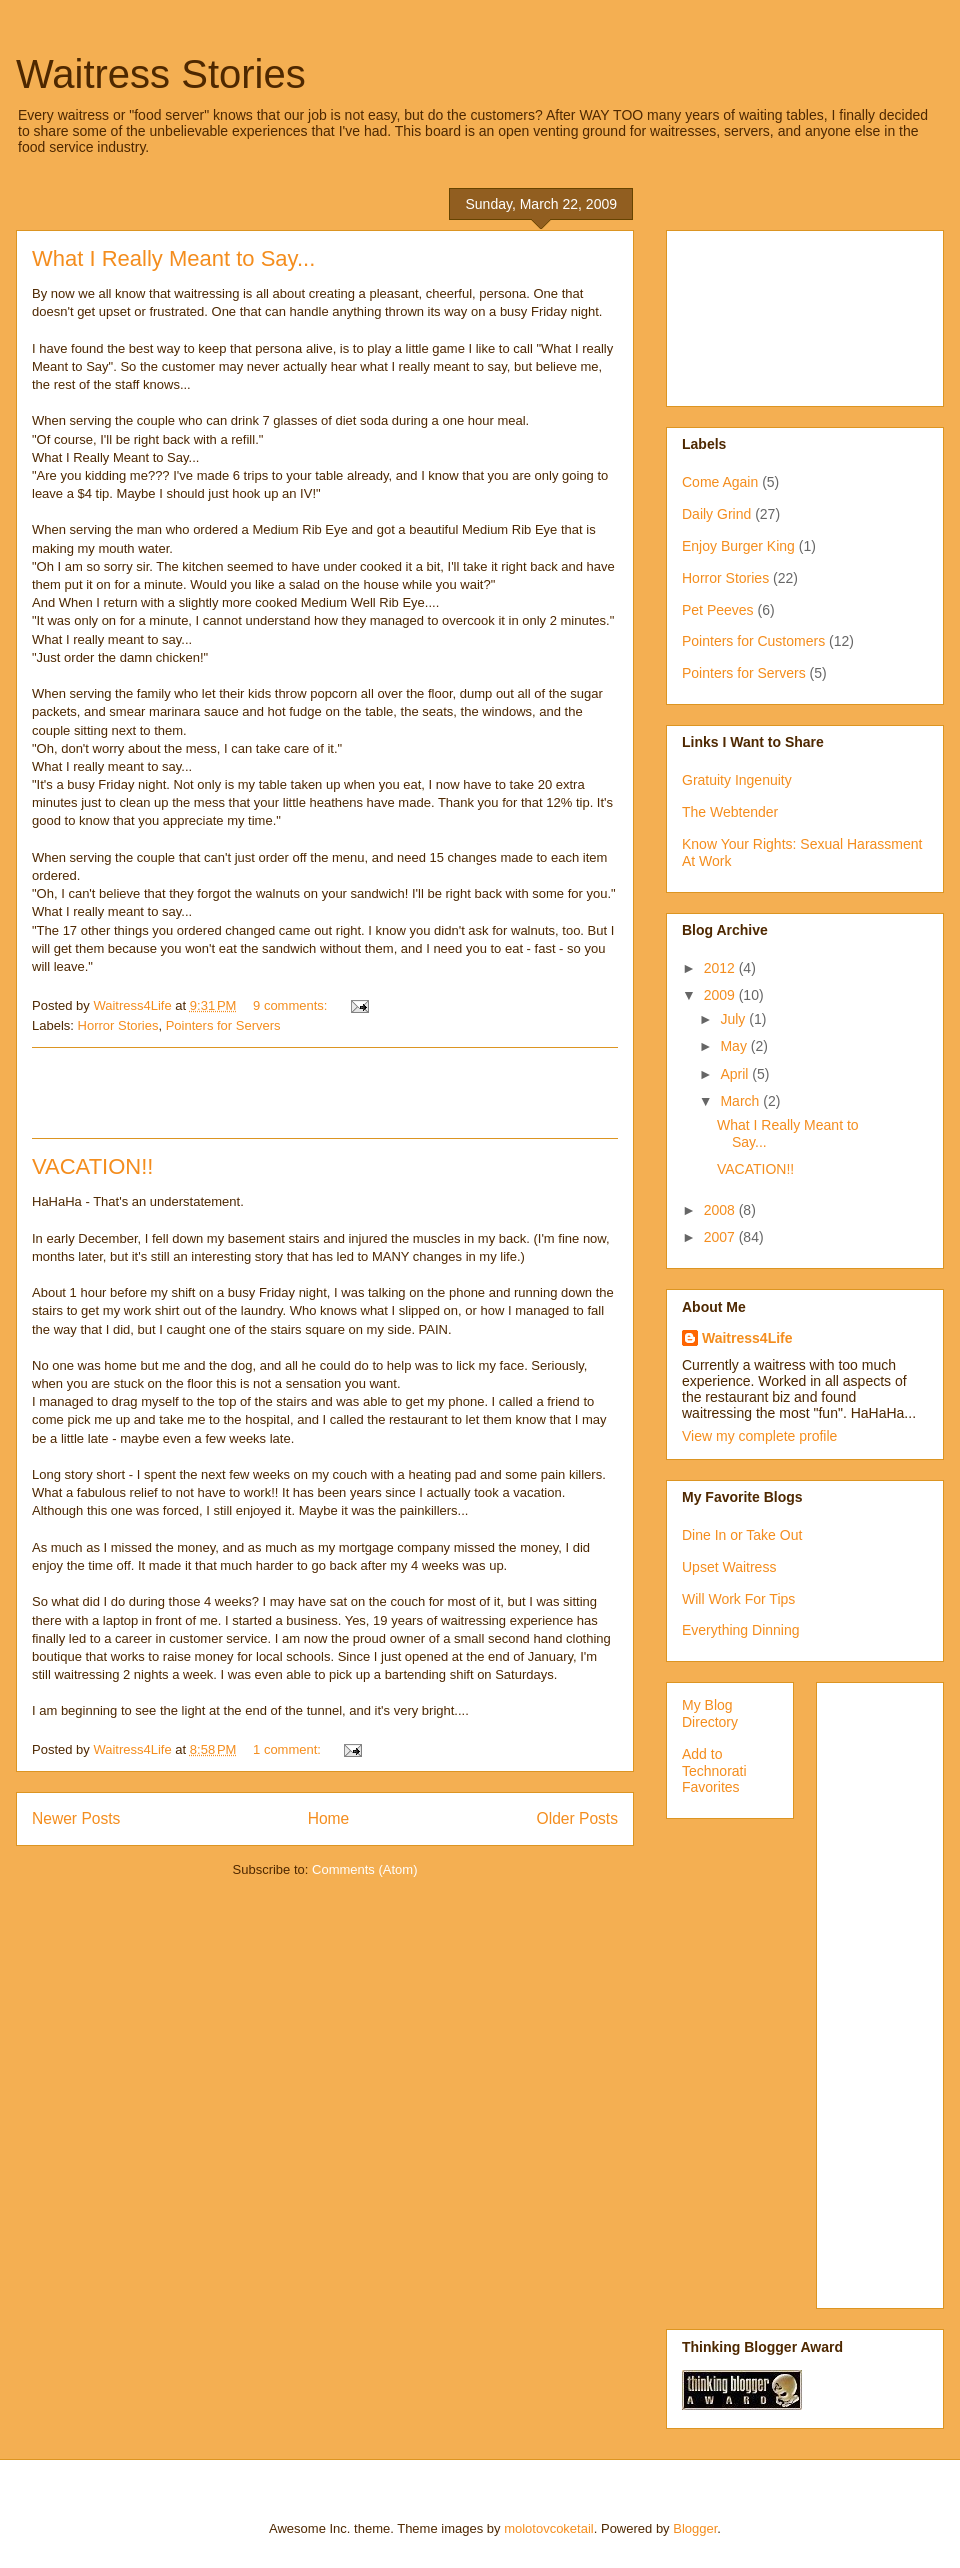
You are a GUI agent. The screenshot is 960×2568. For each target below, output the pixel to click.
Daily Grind (716, 514)
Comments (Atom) (364, 1869)
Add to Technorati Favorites (714, 1771)
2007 (721, 1237)
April (736, 1074)
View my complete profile (759, 1436)
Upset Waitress (729, 1567)
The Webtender (730, 812)
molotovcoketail (549, 2528)
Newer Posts (76, 1818)
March (741, 1101)
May (735, 1046)
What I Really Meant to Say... (173, 258)
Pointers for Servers (223, 1025)
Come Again (720, 482)
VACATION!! (92, 1166)
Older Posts (577, 1818)
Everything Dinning (741, 1630)
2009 (721, 995)
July (734, 1019)
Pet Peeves (718, 610)
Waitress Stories (161, 74)
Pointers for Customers (753, 641)
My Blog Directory (710, 1713)
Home (329, 1818)
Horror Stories (118, 1025)
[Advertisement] (325, 1093)
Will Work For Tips (738, 1599)
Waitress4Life (747, 1338)
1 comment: (289, 1749)
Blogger (695, 2528)
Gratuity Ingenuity (737, 780)
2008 (721, 1210)
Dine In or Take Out (742, 1535)
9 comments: (292, 1005)
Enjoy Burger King (738, 546)
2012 (721, 968)
